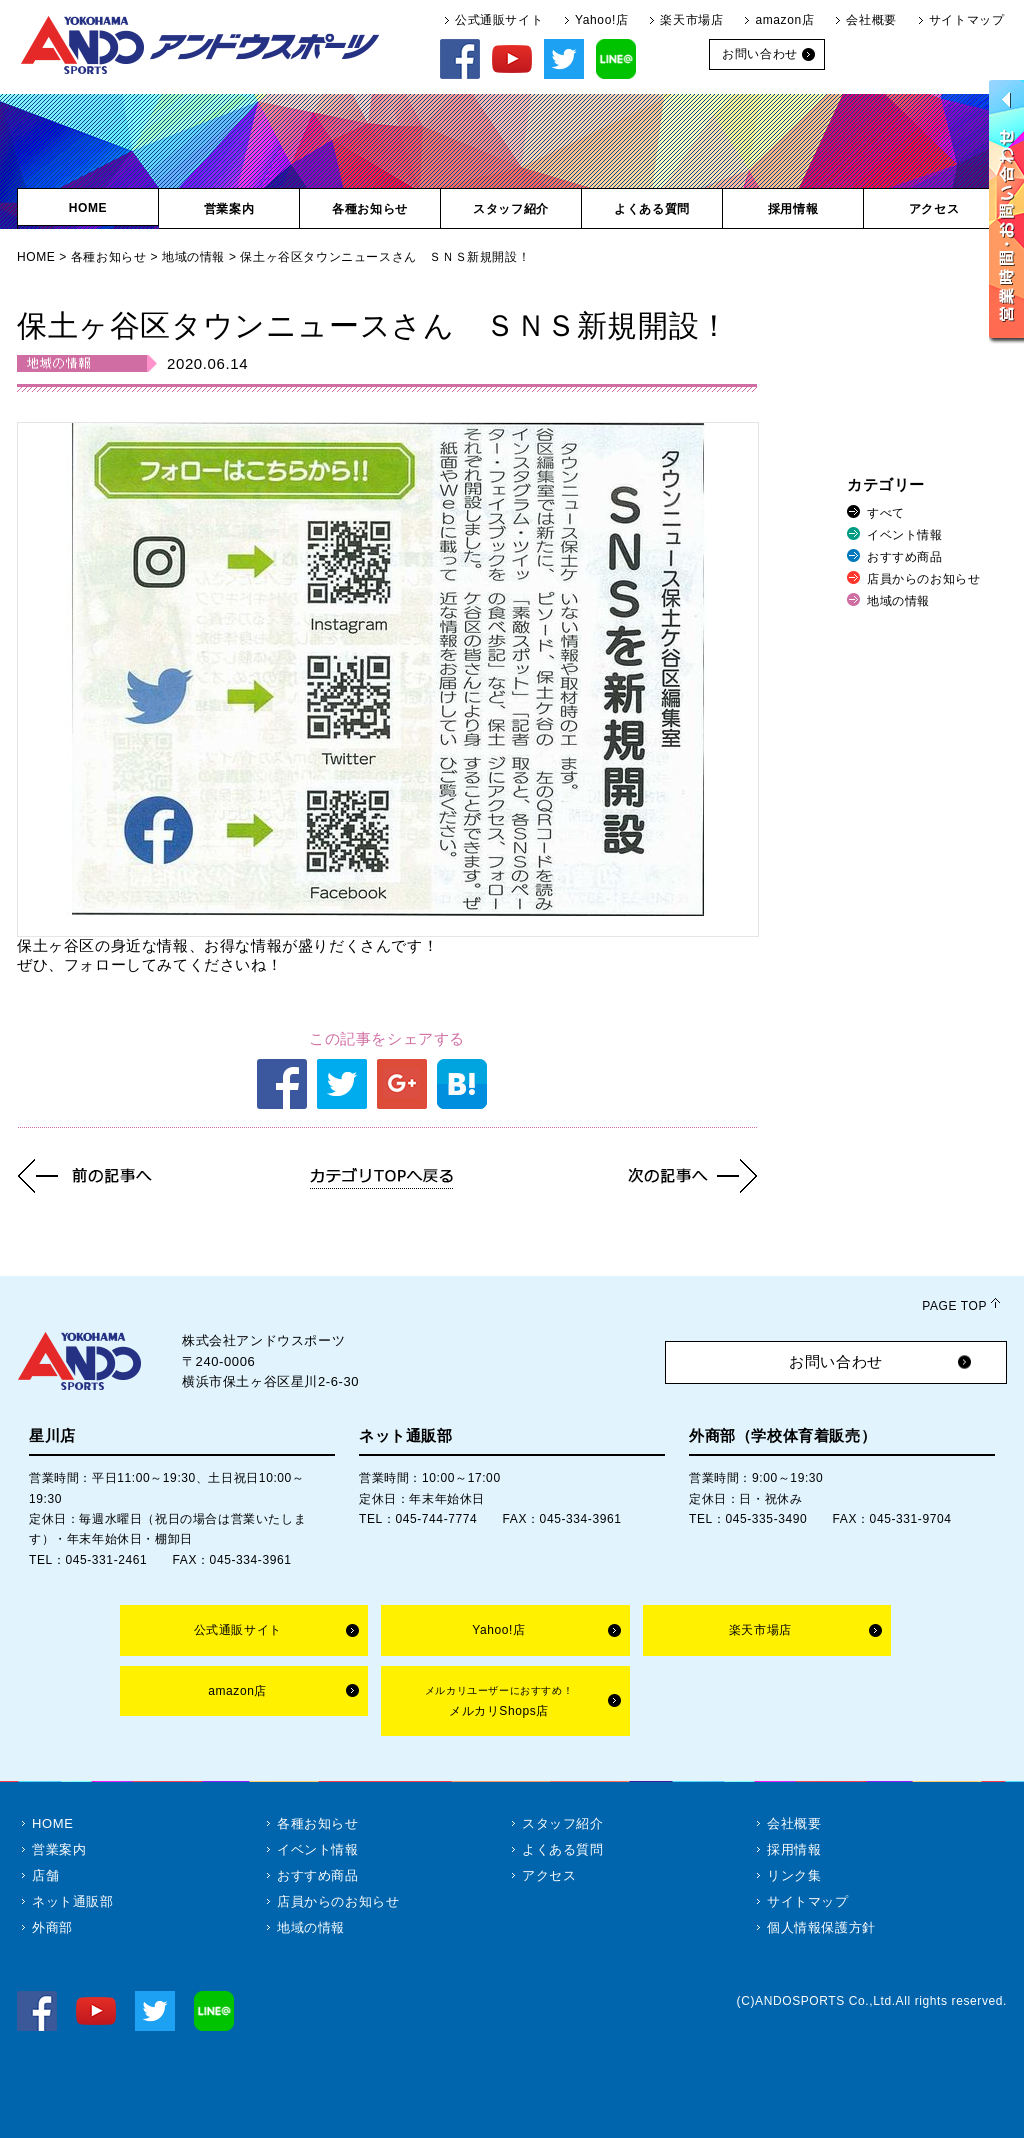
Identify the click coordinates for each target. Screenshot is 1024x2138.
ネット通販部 (73, 1901)
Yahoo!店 (601, 20)
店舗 (45, 1875)
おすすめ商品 (905, 557)
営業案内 (59, 1849)
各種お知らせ (109, 257)
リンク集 (794, 1875)
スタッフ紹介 (563, 1823)
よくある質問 (563, 1849)
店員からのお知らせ (923, 579)
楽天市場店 (691, 20)
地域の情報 (193, 257)
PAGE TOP (954, 1306)
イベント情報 (905, 535)
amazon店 (784, 20)
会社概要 (871, 20)
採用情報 (794, 1849)
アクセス (549, 1875)
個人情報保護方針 (821, 1927)
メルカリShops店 (499, 1701)
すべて (886, 513)
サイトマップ (967, 20)
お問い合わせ (836, 1361)
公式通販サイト (499, 20)
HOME (36, 257)
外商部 (52, 1927)
